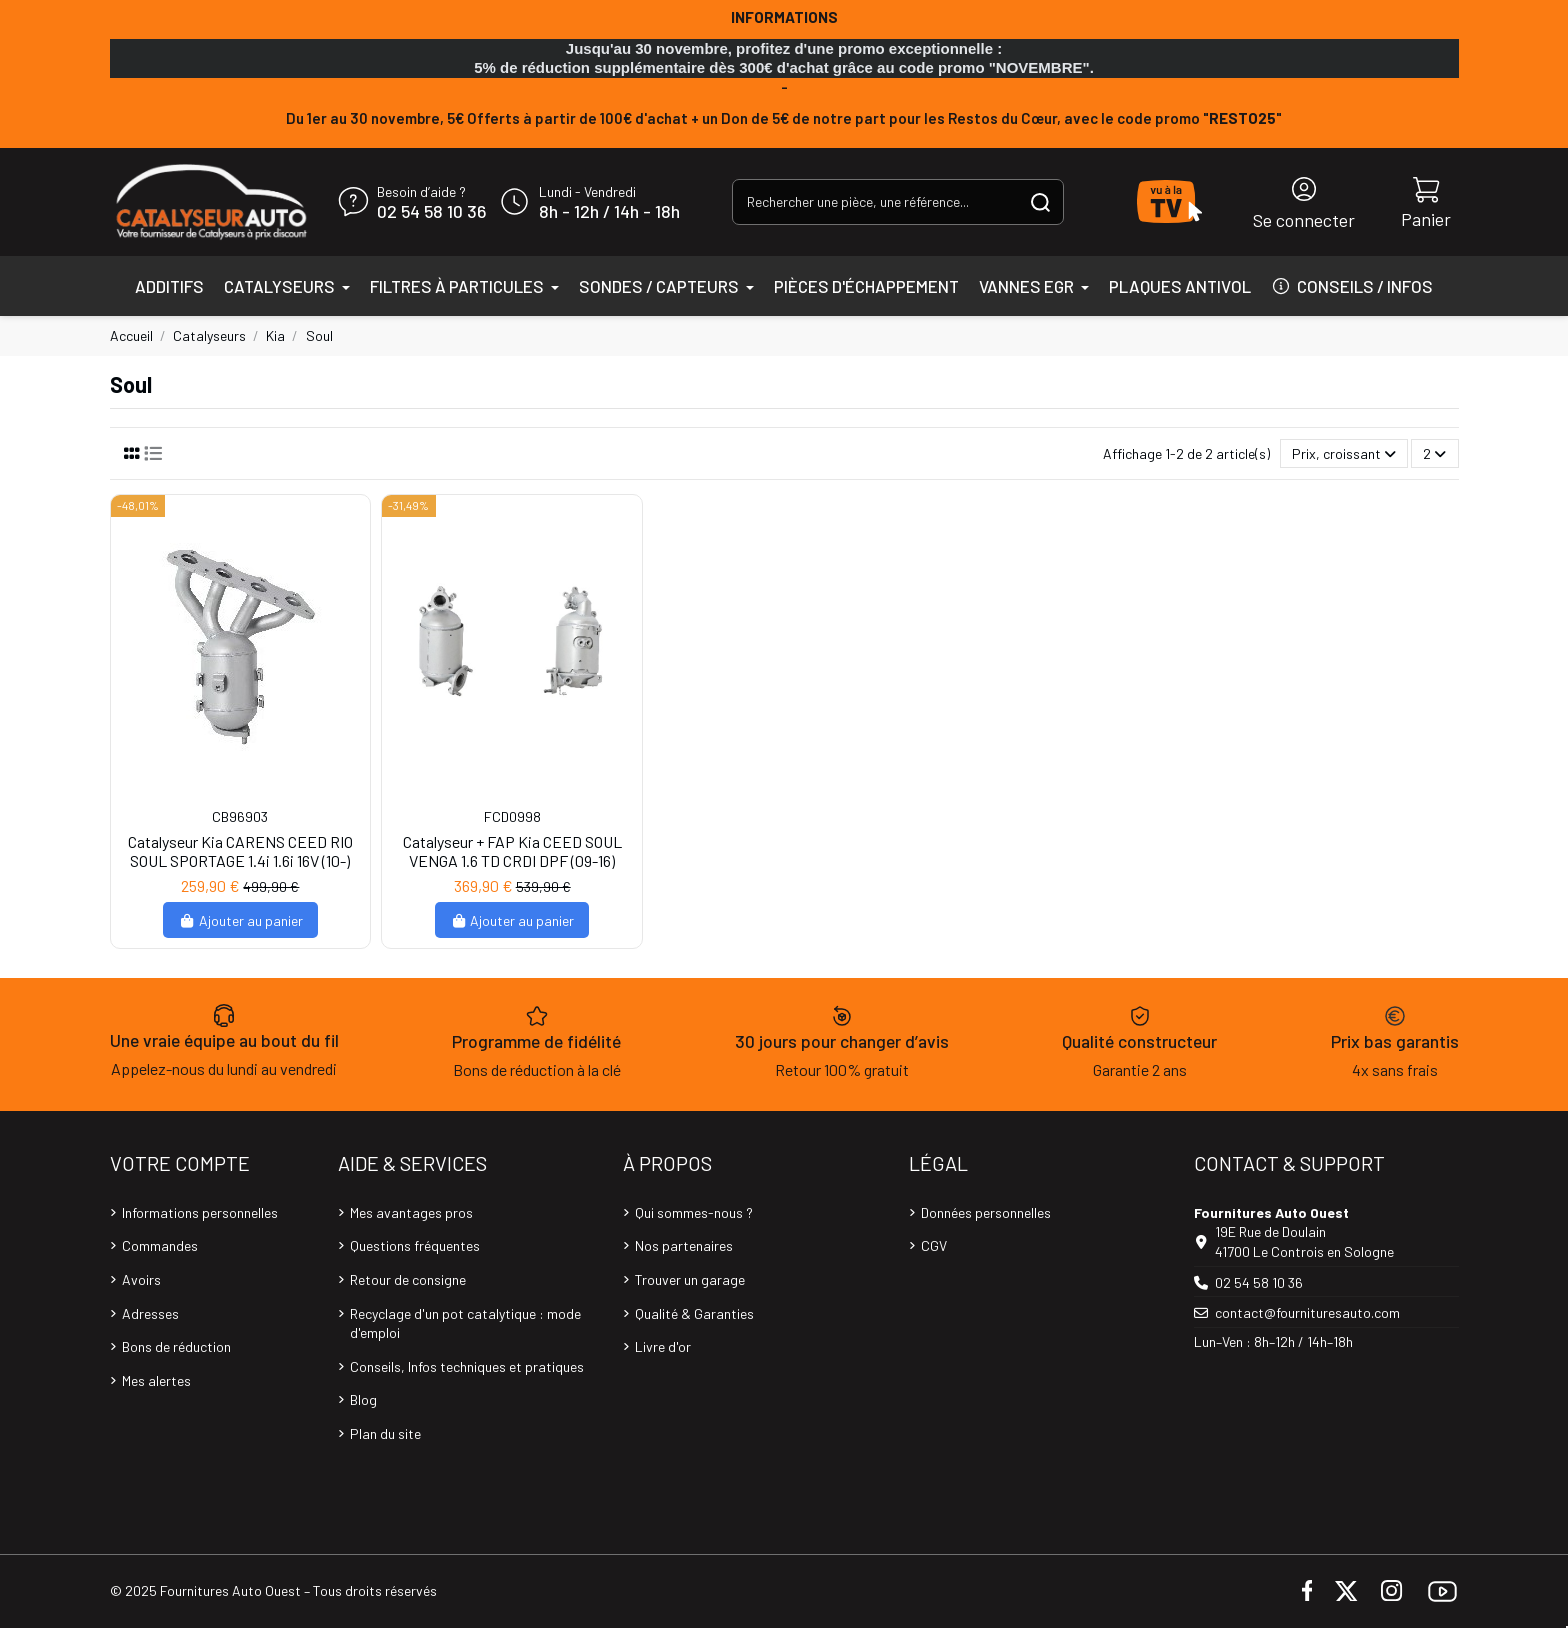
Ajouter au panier (240, 920)
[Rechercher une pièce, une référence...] (1040, 201)
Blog (363, 1399)
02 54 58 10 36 (431, 212)
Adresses (150, 1313)
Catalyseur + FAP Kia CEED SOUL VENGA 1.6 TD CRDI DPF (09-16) (512, 851)
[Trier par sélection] (1344, 453)
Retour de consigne (408, 1279)
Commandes (160, 1245)
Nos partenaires (684, 1245)
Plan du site (385, 1433)
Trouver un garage (690, 1279)
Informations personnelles (200, 1212)
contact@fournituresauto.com (1307, 1312)
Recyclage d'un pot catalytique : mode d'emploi (465, 1323)
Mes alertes (156, 1380)
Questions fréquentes (415, 1245)
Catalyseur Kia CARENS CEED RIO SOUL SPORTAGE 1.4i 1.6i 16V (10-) (240, 851)
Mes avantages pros (411, 1212)
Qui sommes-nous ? (694, 1212)
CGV (934, 1245)
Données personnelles (986, 1212)
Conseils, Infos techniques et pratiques (467, 1366)
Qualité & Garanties (694, 1313)
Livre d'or (663, 1346)
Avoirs (141, 1279)
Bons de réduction (176, 1346)
